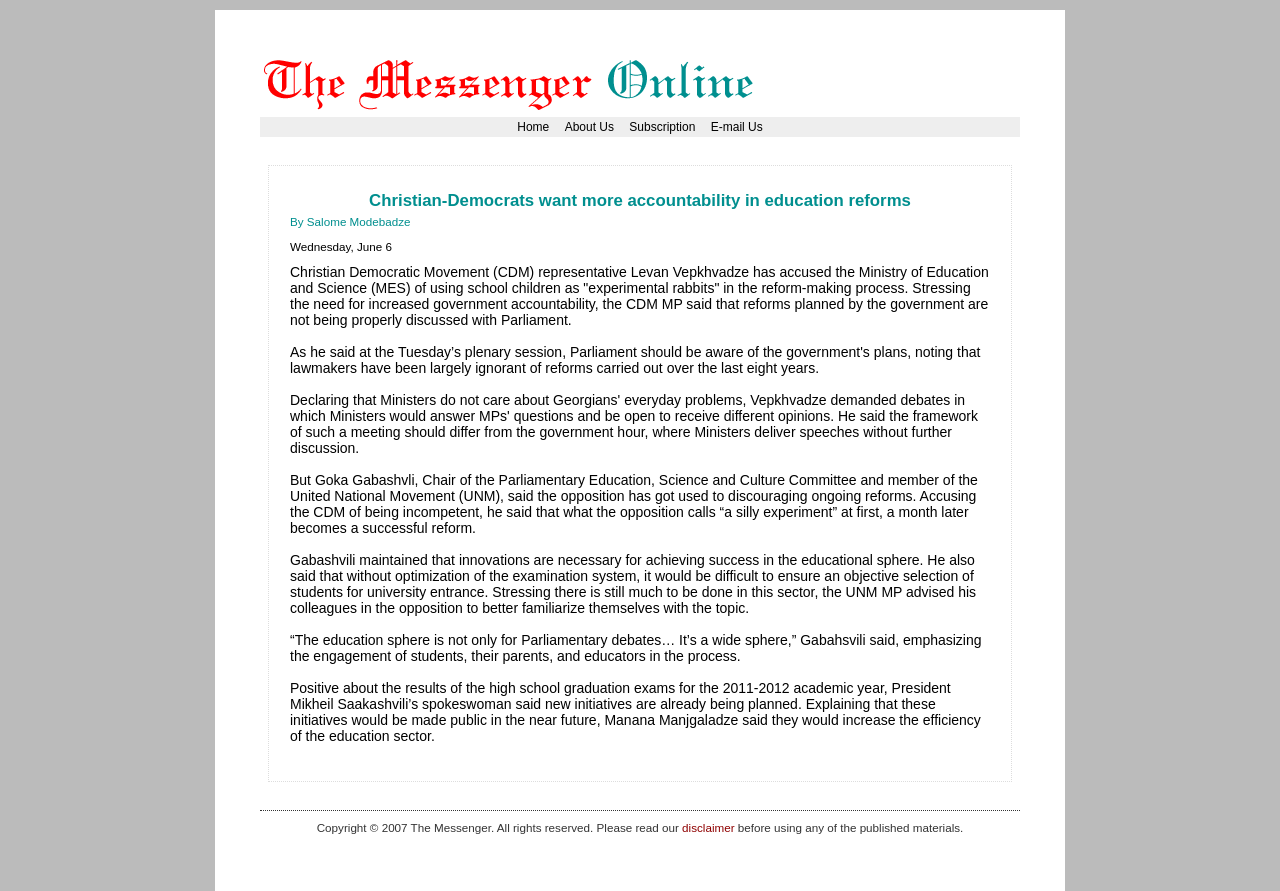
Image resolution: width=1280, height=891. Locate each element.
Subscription (662, 127)
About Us (589, 127)
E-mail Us (737, 127)
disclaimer (708, 827)
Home (533, 127)
